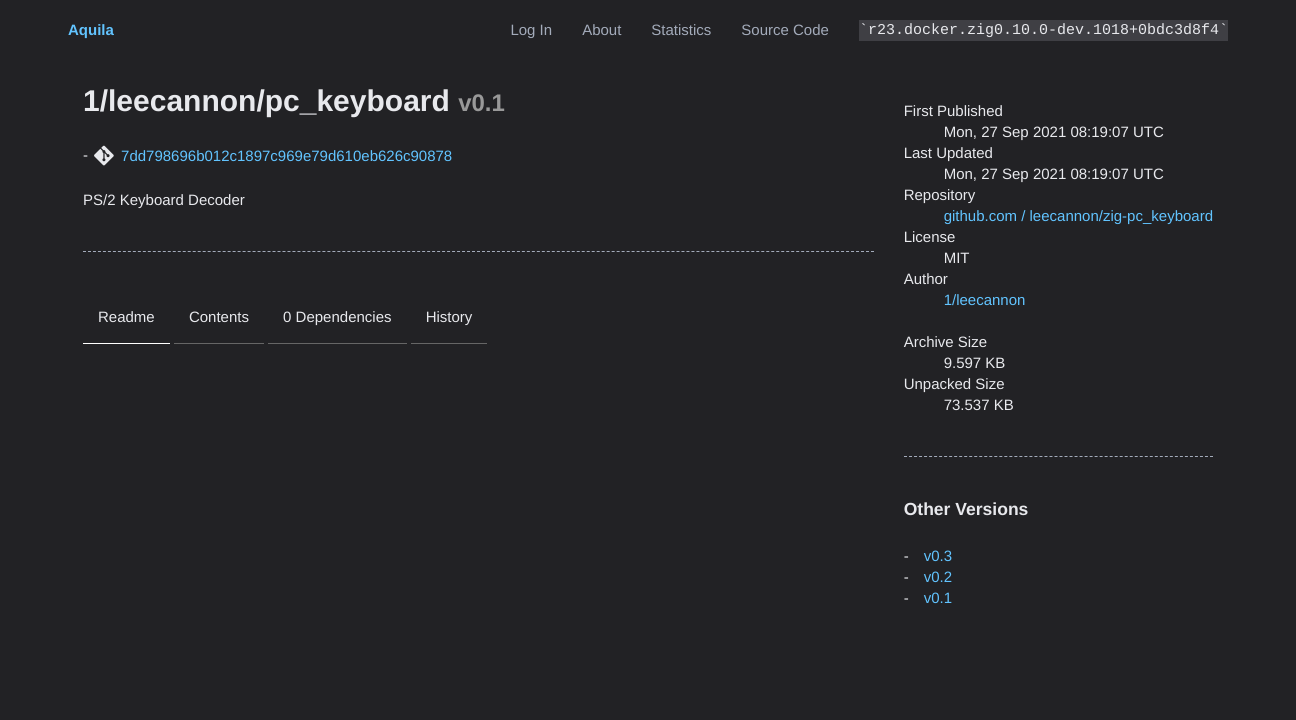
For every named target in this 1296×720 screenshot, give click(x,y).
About (601, 30)
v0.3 (938, 556)
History (449, 317)
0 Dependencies (337, 317)
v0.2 (938, 577)
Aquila (91, 30)
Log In (531, 30)
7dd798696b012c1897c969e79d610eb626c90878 (286, 156)
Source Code (785, 30)
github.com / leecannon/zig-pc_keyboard (1078, 216)
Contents (219, 317)
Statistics (681, 30)
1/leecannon (985, 300)
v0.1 (938, 598)
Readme (126, 317)
